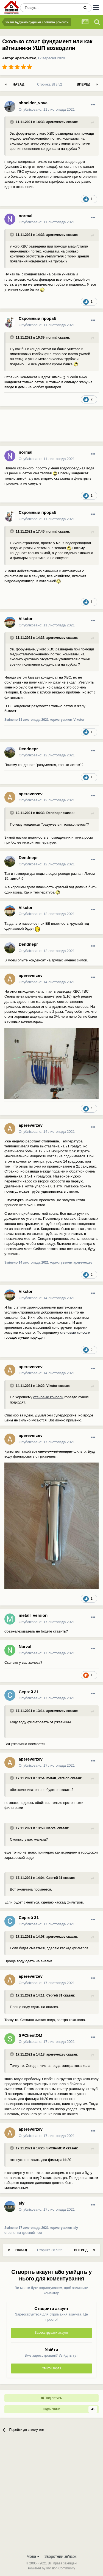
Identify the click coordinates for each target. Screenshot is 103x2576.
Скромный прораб (37, 318)
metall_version (33, 1615)
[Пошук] (49, 8)
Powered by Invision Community (51, 2568)
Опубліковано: (47, 109)
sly (21, 2203)
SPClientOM (30, 2035)
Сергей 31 (29, 1691)
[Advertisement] (44, 428)
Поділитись (51, 2398)
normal (25, 215)
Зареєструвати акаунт (51, 2333)
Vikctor (26, 618)
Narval (25, 1646)
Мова (33, 2556)
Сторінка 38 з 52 (50, 84)
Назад (18, 84)
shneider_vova (33, 102)
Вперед (83, 84)
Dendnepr (28, 748)
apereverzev (25, 58)
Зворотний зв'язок (60, 2556)
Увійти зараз (51, 2368)
